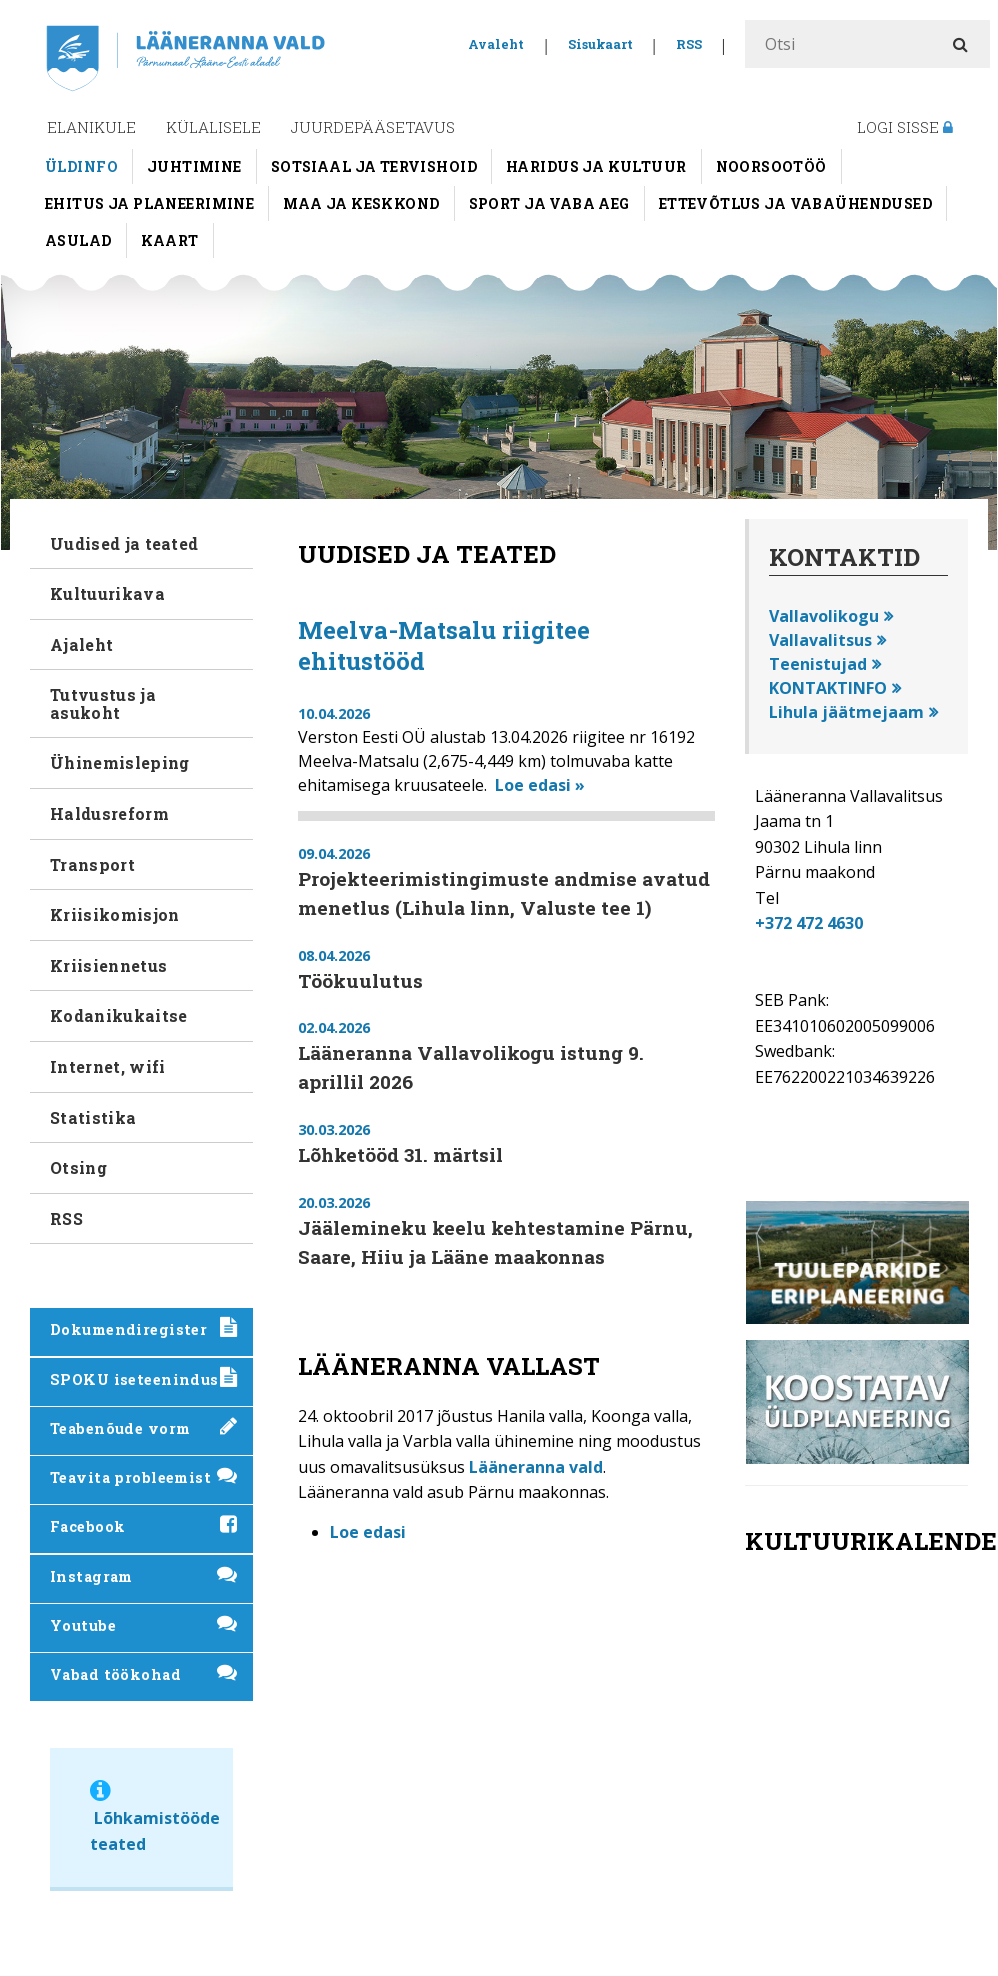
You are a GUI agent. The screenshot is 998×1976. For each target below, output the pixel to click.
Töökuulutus (360, 980)
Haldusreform (109, 813)
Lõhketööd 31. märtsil (400, 1154)
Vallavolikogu (824, 616)
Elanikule (91, 127)
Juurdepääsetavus (373, 127)
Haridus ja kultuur (596, 166)
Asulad (78, 240)
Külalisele (213, 127)
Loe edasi (368, 1532)
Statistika (93, 1117)
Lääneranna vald (536, 1467)
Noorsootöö (771, 166)
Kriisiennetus (108, 965)
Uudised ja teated (124, 543)
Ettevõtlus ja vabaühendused (795, 203)
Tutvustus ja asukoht (103, 703)
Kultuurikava (107, 593)
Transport (92, 864)
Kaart (170, 240)
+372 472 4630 (809, 923)
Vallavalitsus (820, 640)
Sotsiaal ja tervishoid (374, 166)
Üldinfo (81, 166)
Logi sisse (905, 127)
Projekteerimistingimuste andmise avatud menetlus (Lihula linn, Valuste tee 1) (504, 893)
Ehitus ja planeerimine (149, 203)
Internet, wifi (107, 1066)
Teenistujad (818, 664)
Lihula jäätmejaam (846, 712)
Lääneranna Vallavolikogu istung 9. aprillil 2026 (471, 1067)
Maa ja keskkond (361, 203)
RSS (689, 44)
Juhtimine (194, 166)
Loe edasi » (540, 785)
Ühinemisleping (119, 762)
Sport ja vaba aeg (549, 203)
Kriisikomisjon (114, 914)
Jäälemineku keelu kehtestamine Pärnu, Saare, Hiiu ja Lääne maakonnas (495, 1242)
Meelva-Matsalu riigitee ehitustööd (444, 645)
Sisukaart (600, 44)
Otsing (78, 1167)
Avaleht (496, 44)
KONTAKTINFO (828, 688)
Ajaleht (81, 644)
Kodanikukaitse (118, 1015)
